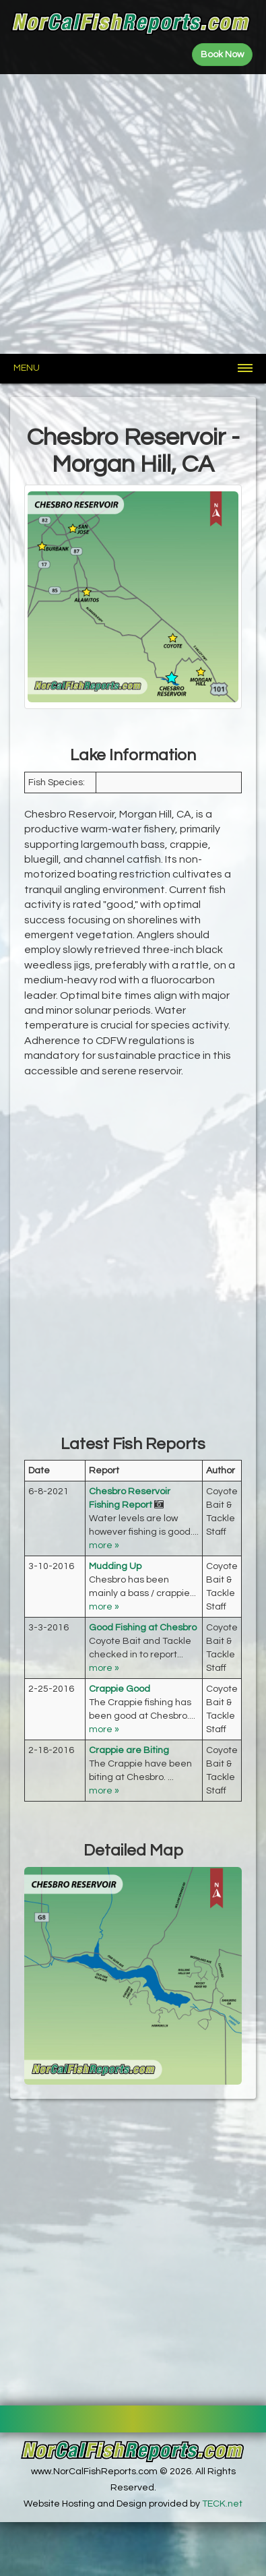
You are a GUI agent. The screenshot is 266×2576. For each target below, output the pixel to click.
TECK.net (222, 2504)
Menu (26, 368)
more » (104, 1545)
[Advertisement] (133, 214)
